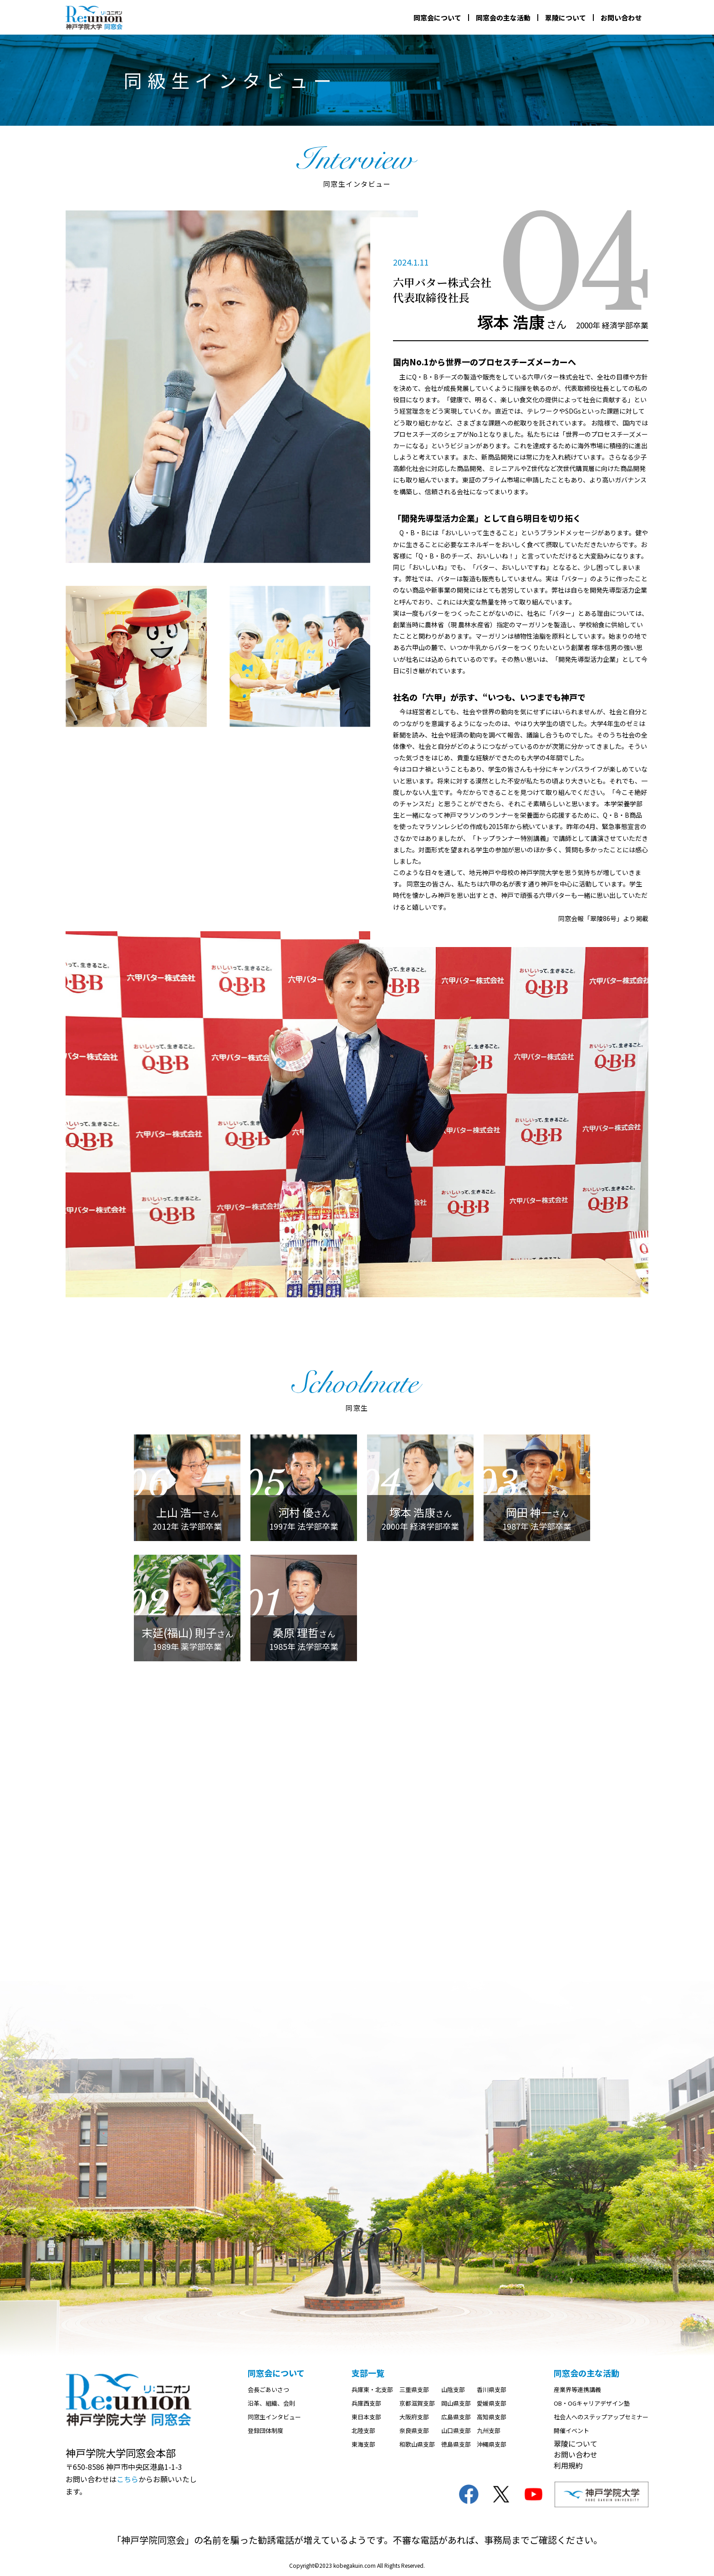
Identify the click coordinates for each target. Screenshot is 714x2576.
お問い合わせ (621, 17)
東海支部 (363, 2444)
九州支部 (488, 2430)
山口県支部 (456, 2430)
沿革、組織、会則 (271, 2403)
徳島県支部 (456, 2444)
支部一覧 (368, 2373)
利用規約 (568, 2465)
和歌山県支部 (417, 2444)
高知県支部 (491, 2416)
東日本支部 (366, 2416)
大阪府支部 (414, 2416)
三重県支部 (414, 2389)
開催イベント (571, 2430)
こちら (127, 2479)
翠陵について (565, 17)
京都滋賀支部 (417, 2403)
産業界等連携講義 (577, 2389)
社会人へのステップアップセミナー (601, 2416)
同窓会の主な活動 (503, 17)
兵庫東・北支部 (372, 2389)
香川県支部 (491, 2389)
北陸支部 (363, 2430)
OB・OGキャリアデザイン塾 (592, 2403)
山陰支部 (453, 2389)
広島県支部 (456, 2416)
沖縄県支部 (491, 2444)
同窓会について (437, 17)
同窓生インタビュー (274, 2416)
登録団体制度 (265, 2430)
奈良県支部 (414, 2430)
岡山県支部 (456, 2403)
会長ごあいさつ (268, 2389)
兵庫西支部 (366, 2403)
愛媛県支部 (491, 2403)
